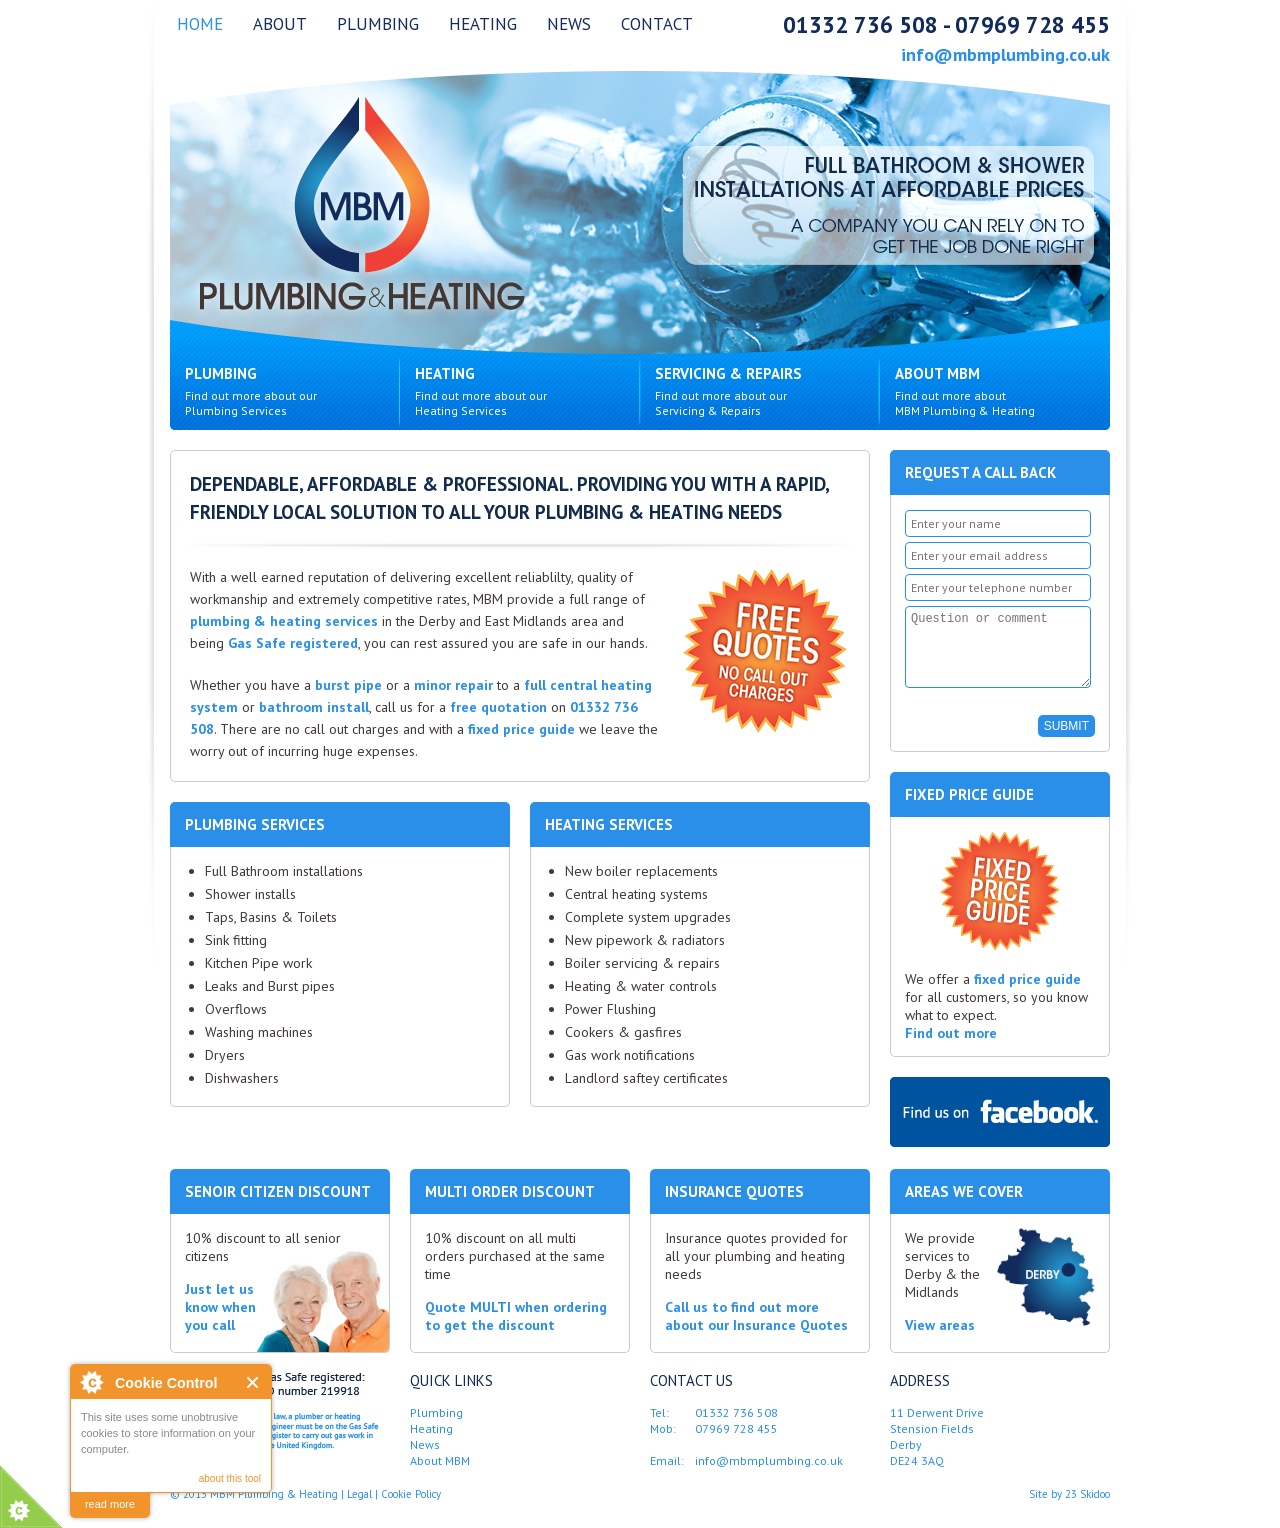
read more (110, 1504)
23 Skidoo (1087, 1509)
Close (253, 1382)
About (280, 24)
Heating (483, 24)
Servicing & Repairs (762, 392)
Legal (359, 1509)
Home (200, 24)
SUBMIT (1066, 741)
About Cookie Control (91, 1382)
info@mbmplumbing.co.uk (1005, 55)
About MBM (1002, 392)
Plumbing (378, 24)
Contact (657, 24)
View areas (940, 1340)
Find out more (951, 1048)
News (569, 24)
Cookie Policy (411, 1509)
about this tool (230, 1478)
